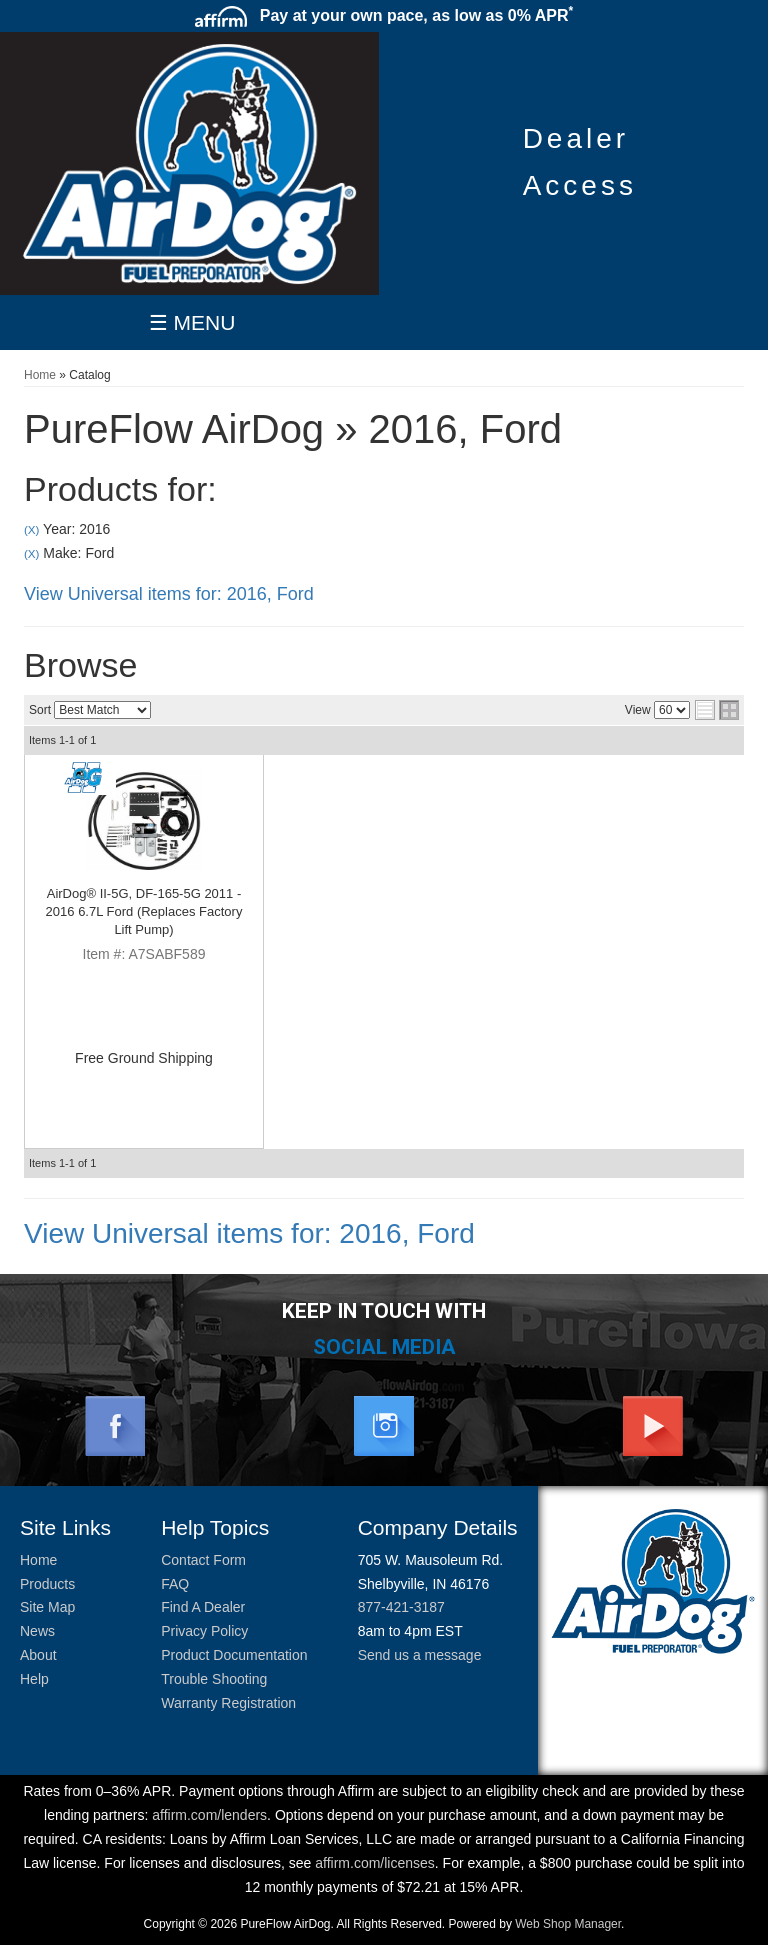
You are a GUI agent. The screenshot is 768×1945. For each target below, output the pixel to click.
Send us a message (420, 1655)
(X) (31, 529)
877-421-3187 (401, 1607)
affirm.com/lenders (209, 1815)
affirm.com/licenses (375, 1863)
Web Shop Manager (568, 1924)
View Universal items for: (169, 594)
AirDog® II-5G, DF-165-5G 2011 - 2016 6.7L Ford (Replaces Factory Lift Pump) (144, 911)
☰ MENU (192, 322)
